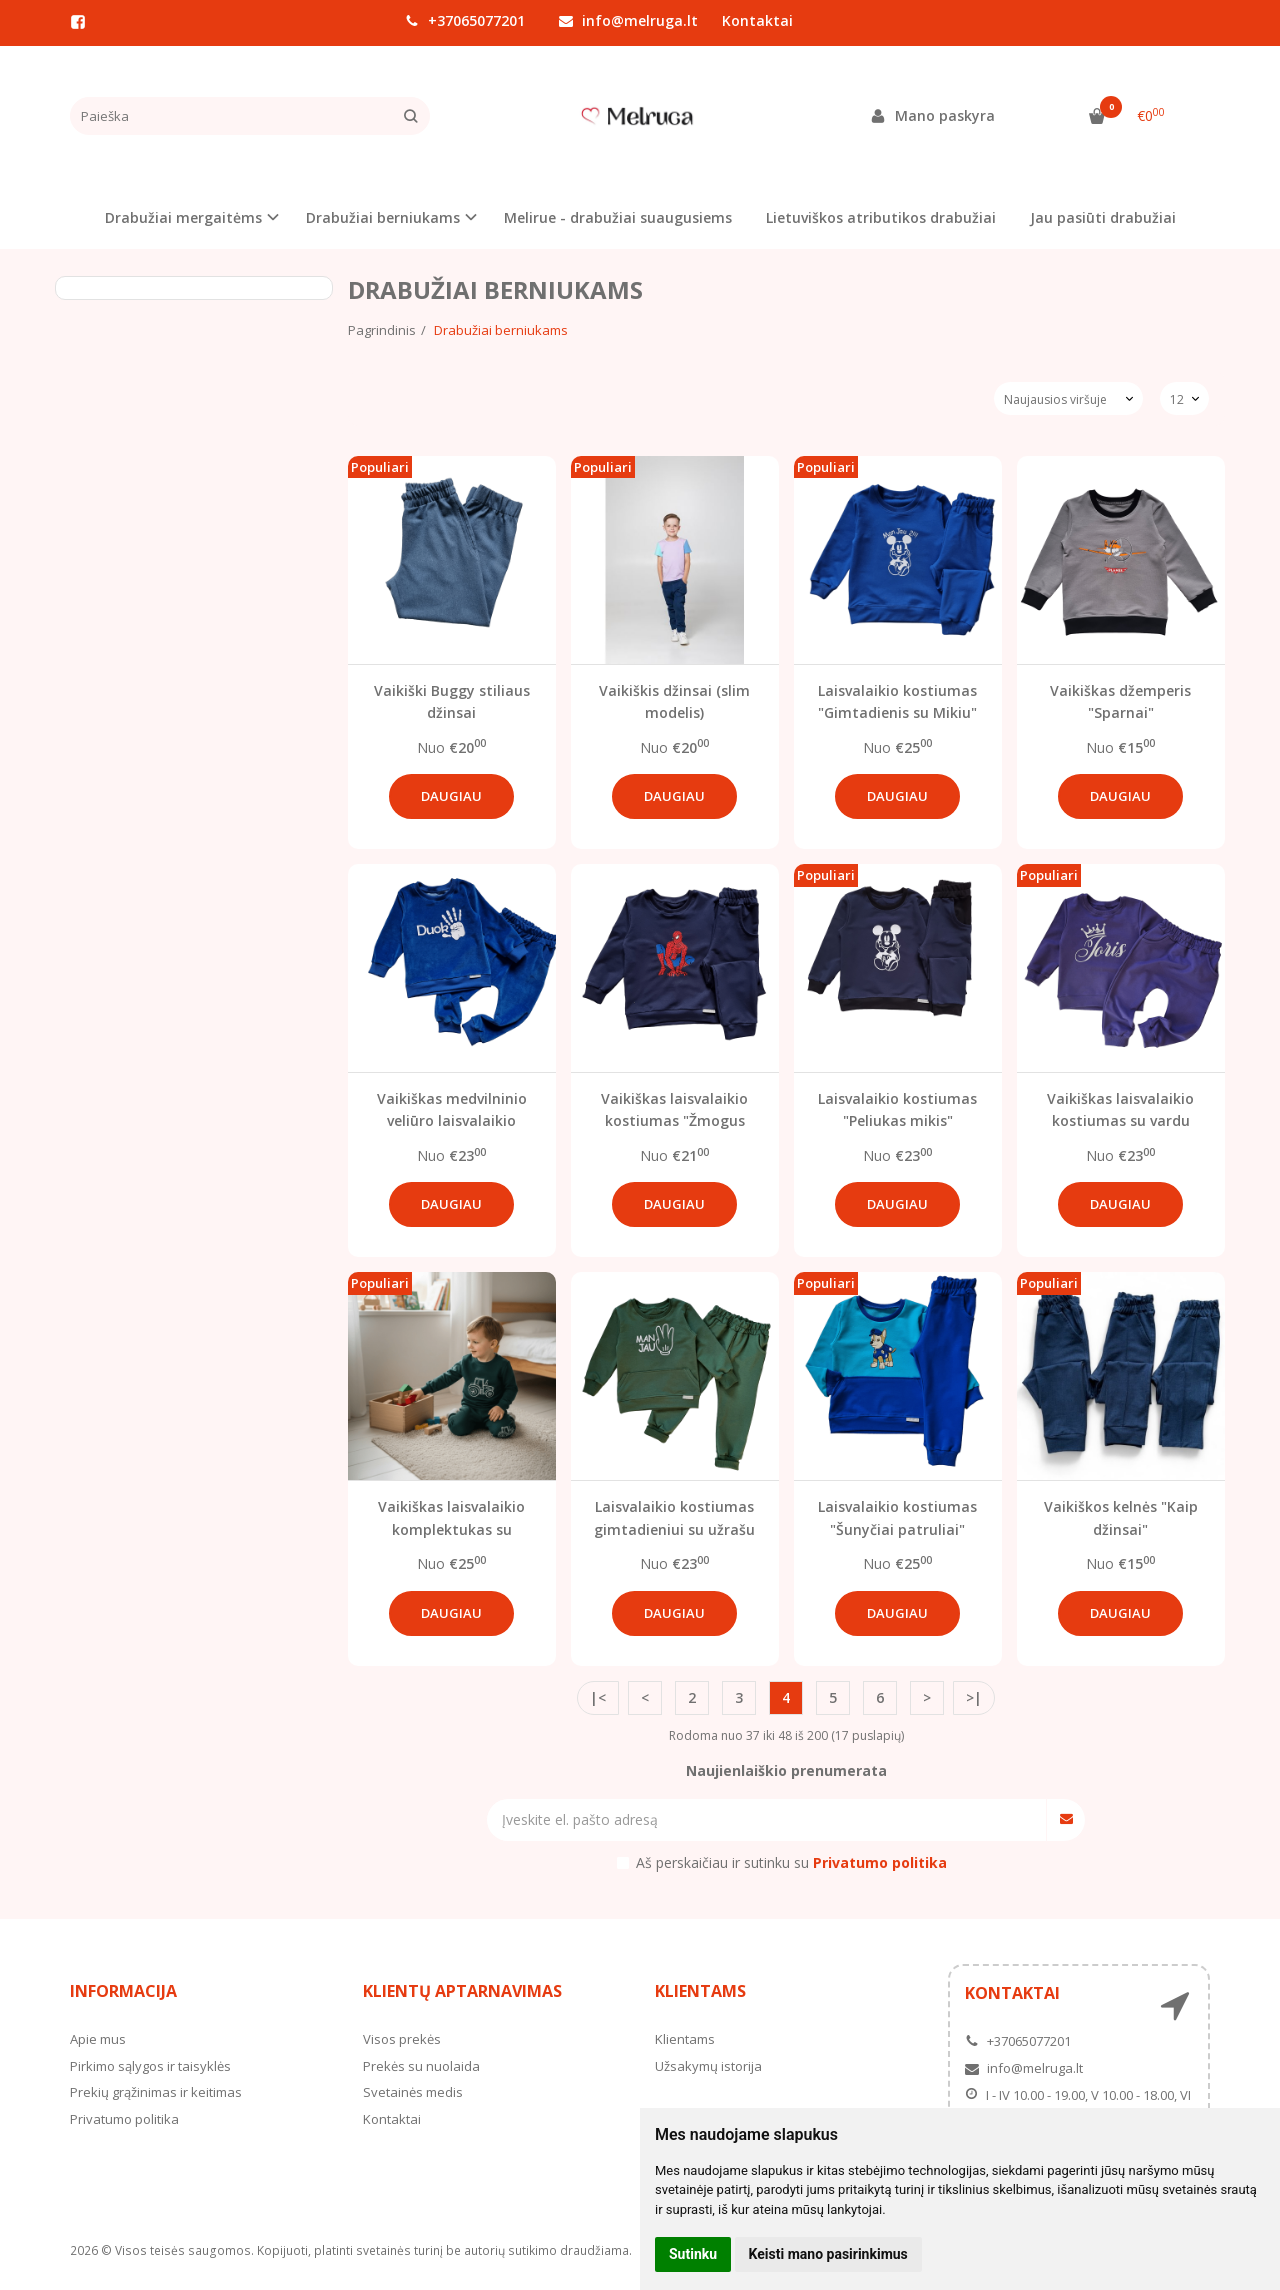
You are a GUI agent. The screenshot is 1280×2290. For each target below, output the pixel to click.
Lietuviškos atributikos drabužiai (881, 217)
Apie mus (98, 2039)
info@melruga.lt (628, 20)
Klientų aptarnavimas (462, 1991)
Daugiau (451, 796)
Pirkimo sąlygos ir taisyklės (150, 2066)
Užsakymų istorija (708, 2066)
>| (974, 1697)
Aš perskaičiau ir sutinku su (791, 1862)
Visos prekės (402, 2039)
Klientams (700, 1991)
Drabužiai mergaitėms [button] (183, 217)
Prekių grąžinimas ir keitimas (156, 2092)
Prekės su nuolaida (421, 2066)
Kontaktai (757, 20)
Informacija (123, 1991)
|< (598, 1697)
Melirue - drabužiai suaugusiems (618, 217)
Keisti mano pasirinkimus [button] (828, 2254)
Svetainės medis (413, 2092)
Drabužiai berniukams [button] (383, 217)
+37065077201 (465, 20)
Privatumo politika (124, 2119)
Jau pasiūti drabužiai (1103, 217)
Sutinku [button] (693, 2254)
